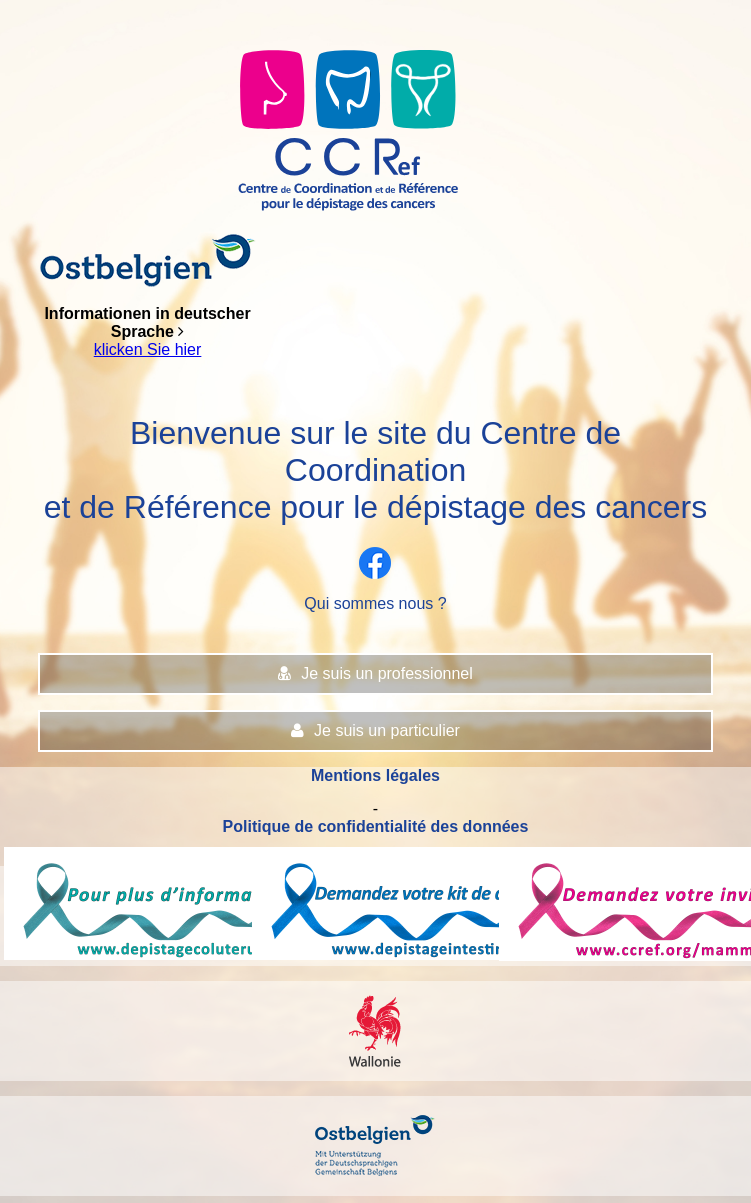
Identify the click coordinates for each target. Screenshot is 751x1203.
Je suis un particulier (375, 730)
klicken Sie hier (148, 349)
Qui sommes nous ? (375, 603)
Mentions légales (375, 775)
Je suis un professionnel (375, 673)
